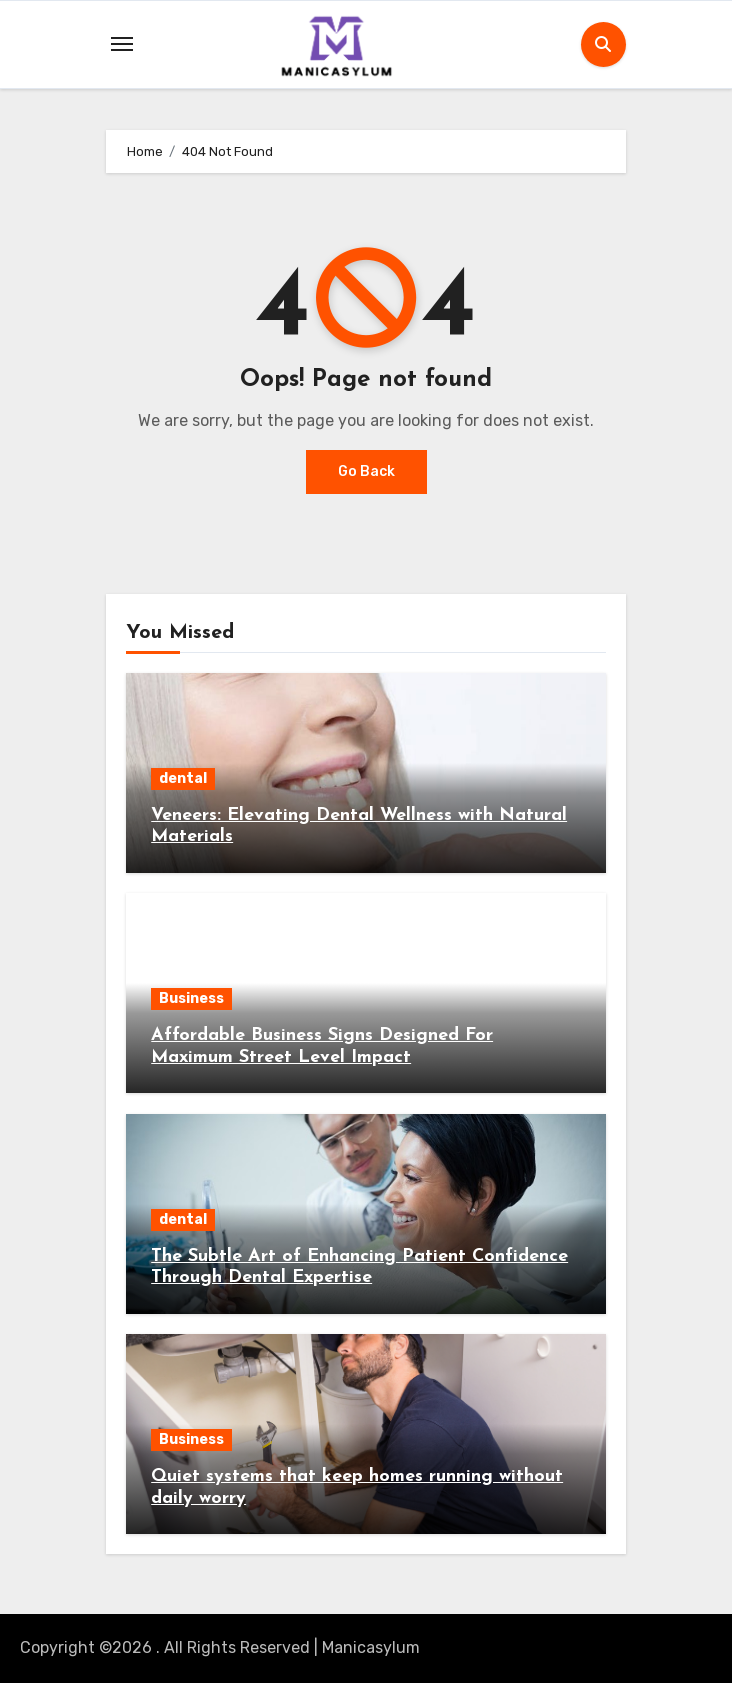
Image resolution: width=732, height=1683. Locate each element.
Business (191, 998)
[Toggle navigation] (122, 44)
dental (183, 778)
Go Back (366, 471)
